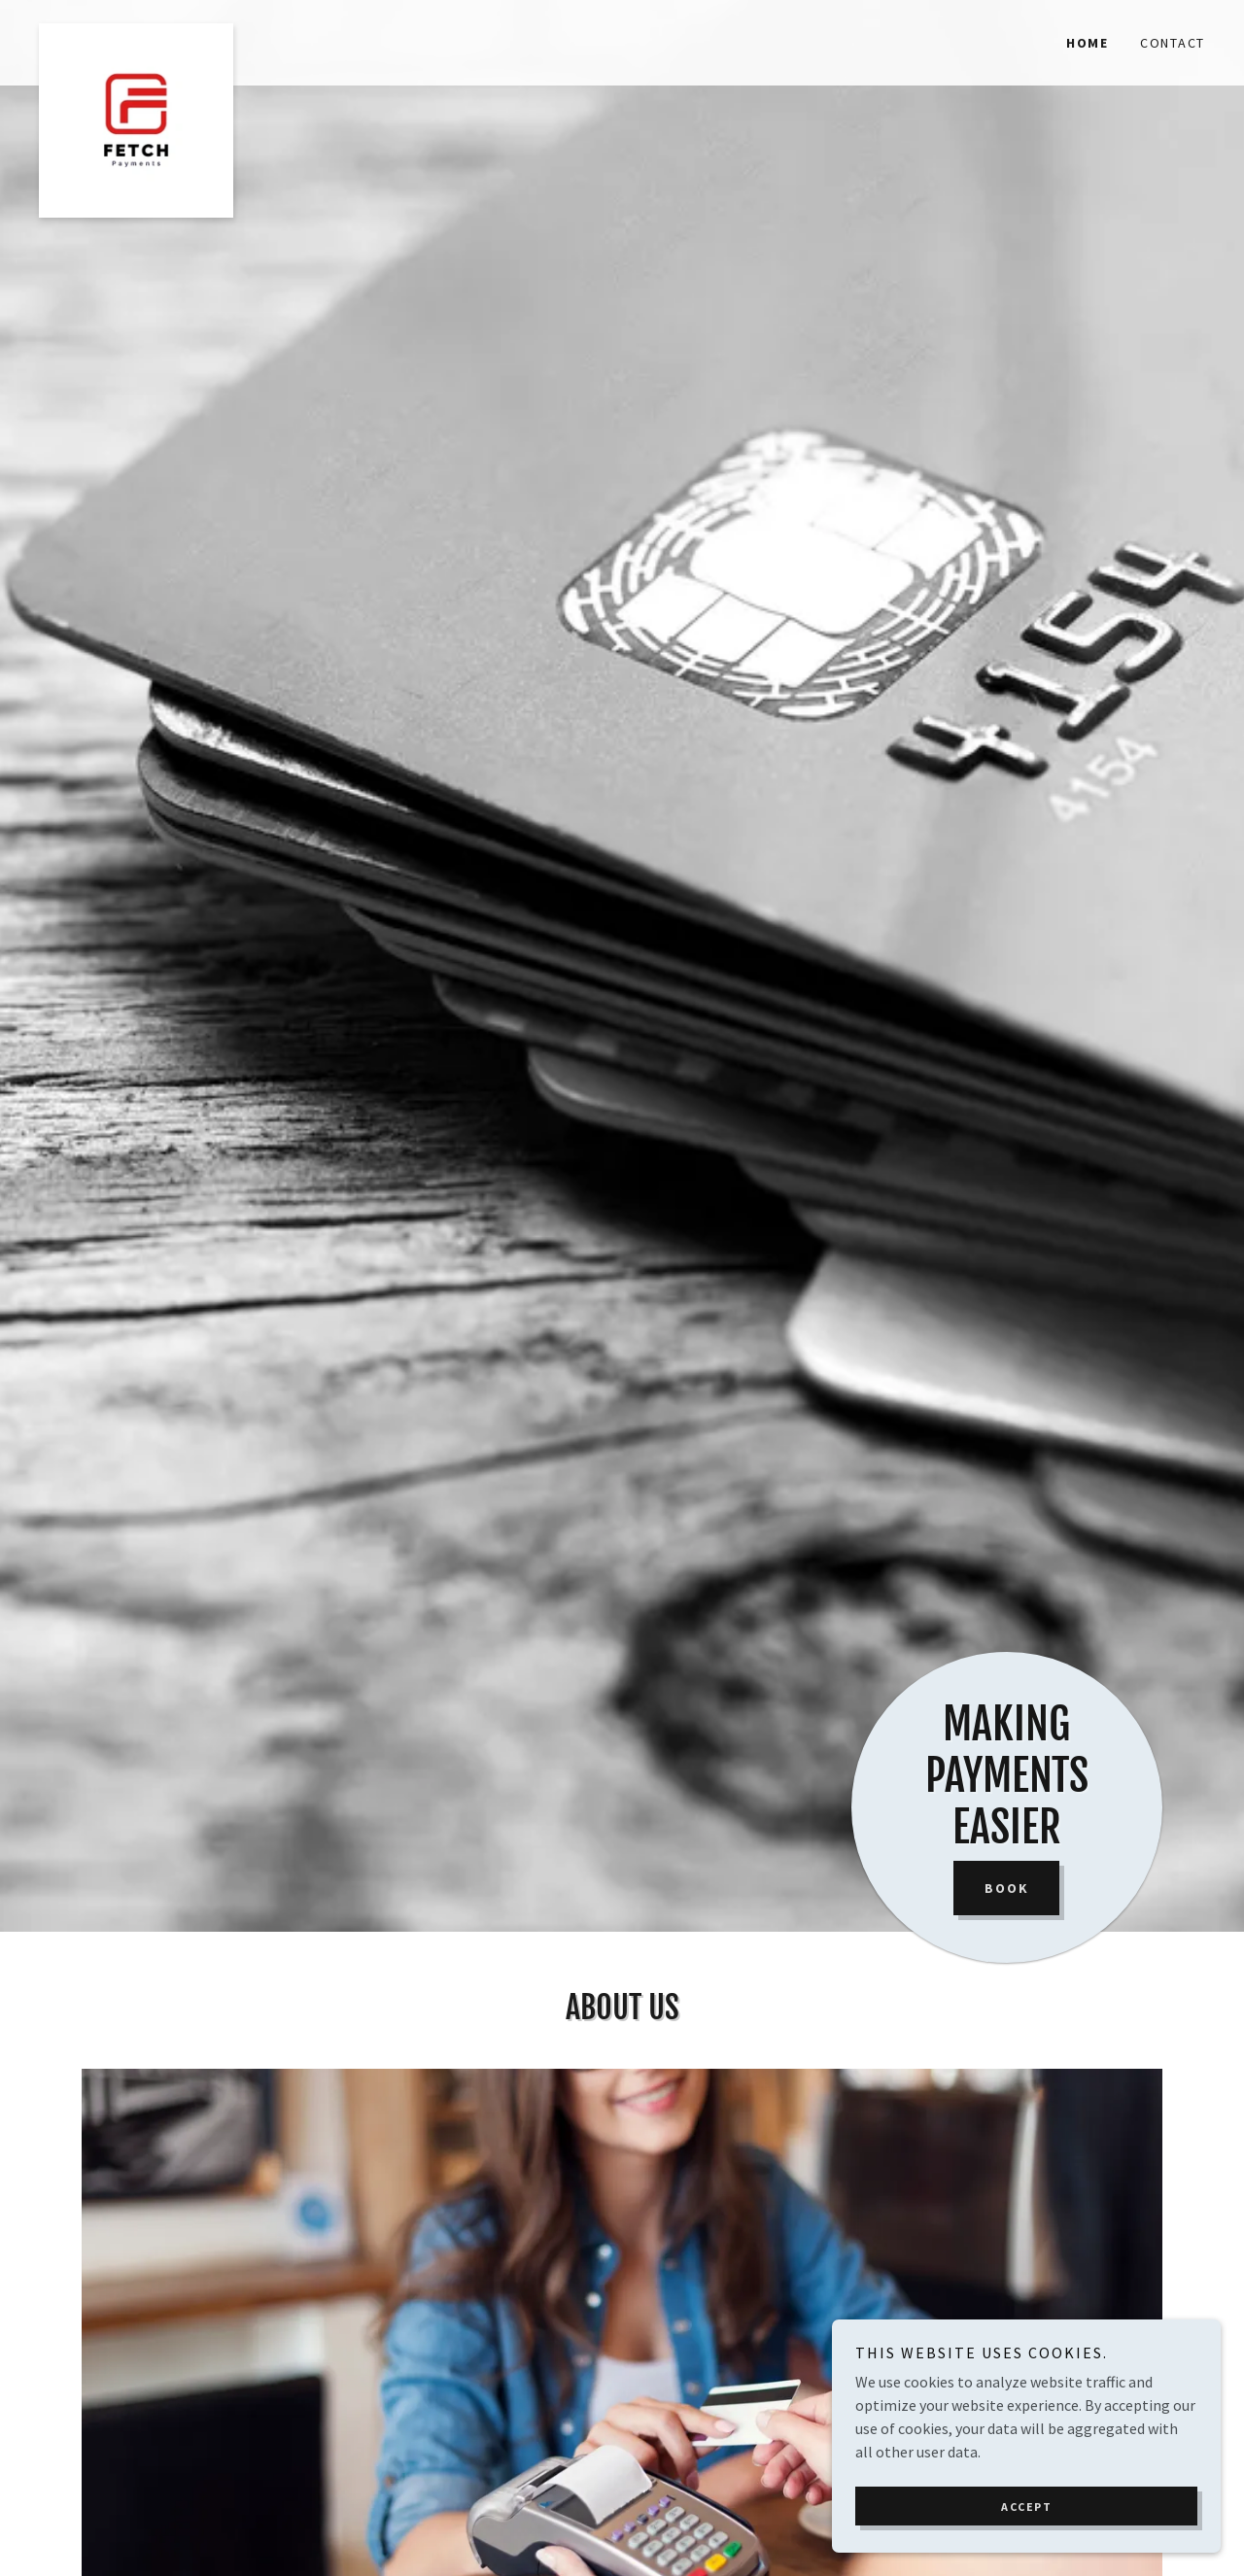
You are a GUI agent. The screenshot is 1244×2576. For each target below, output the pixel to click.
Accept (1026, 2506)
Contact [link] (1172, 43)
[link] (184, 31)
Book (1006, 1888)
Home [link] (1087, 43)
